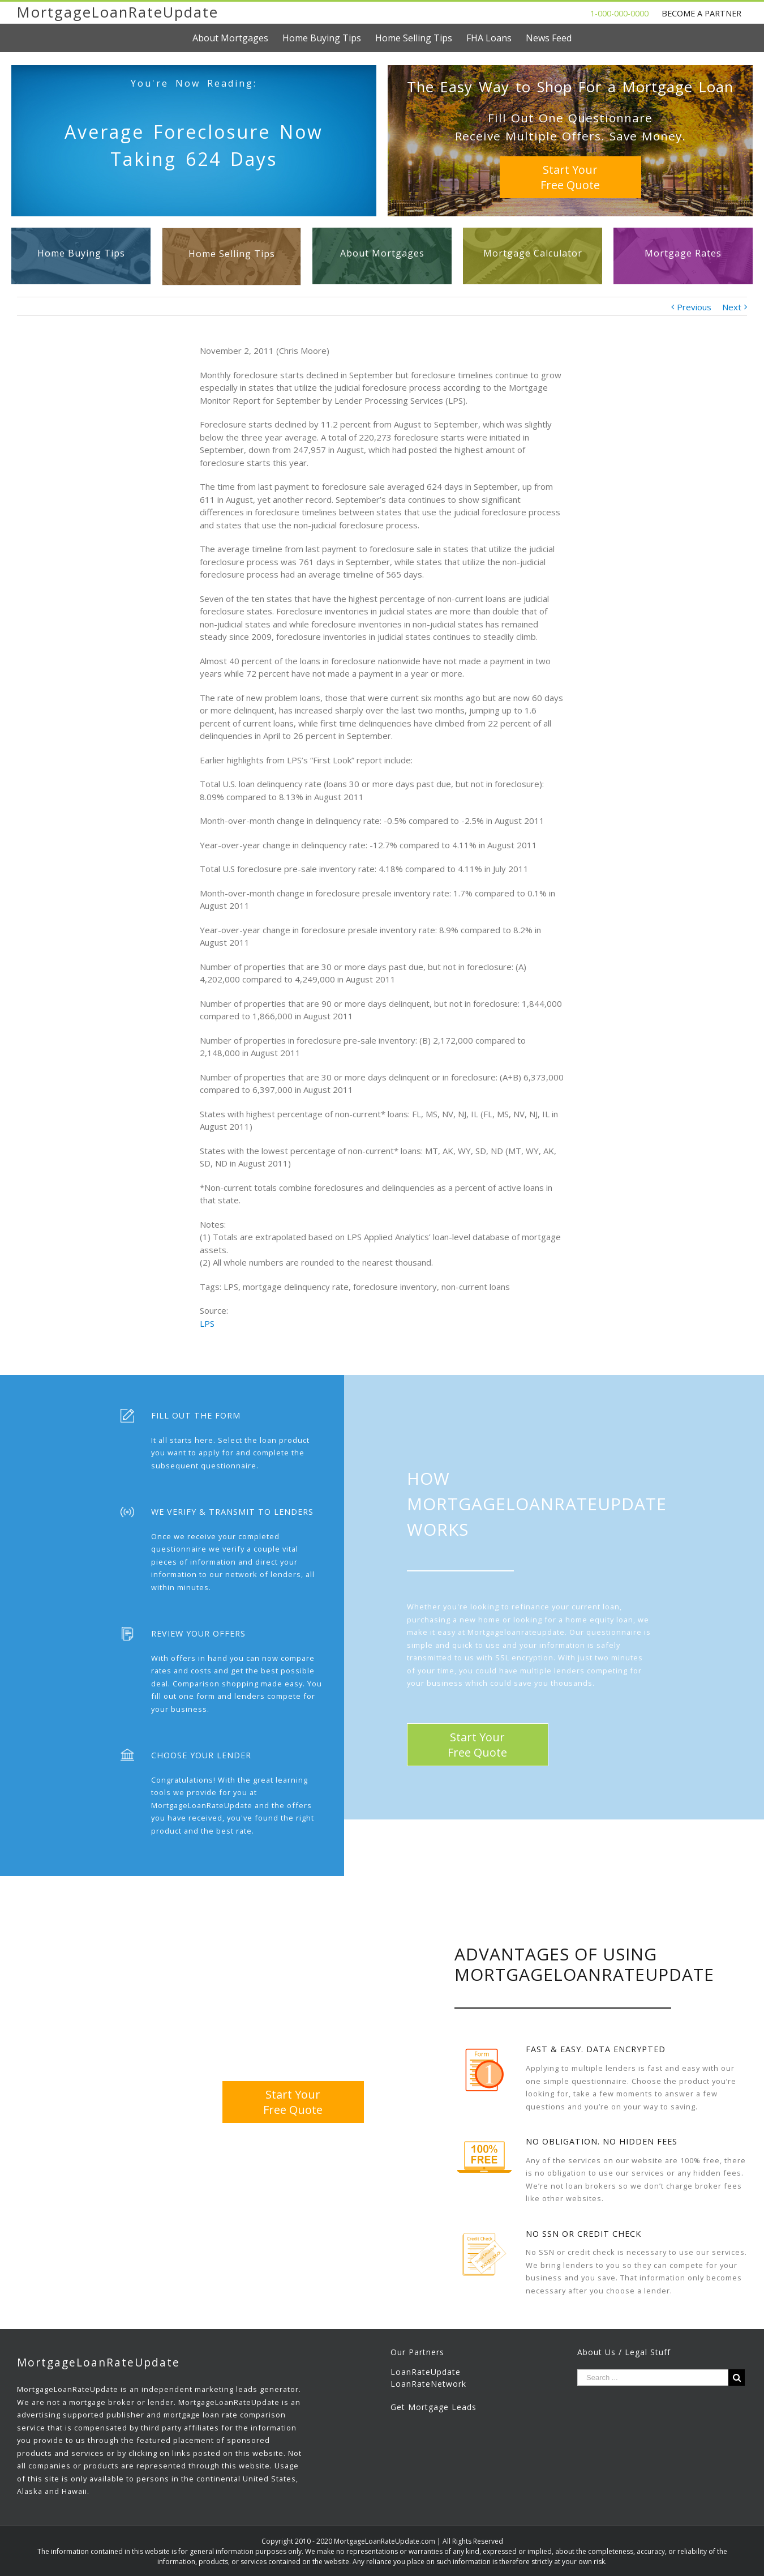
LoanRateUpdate (425, 2371)
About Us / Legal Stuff (624, 2352)
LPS (207, 1323)
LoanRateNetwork (428, 2383)
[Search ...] (652, 2377)
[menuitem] (237, 38)
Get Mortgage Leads (433, 2407)
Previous (694, 307)
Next (731, 307)
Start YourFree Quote (570, 177)
